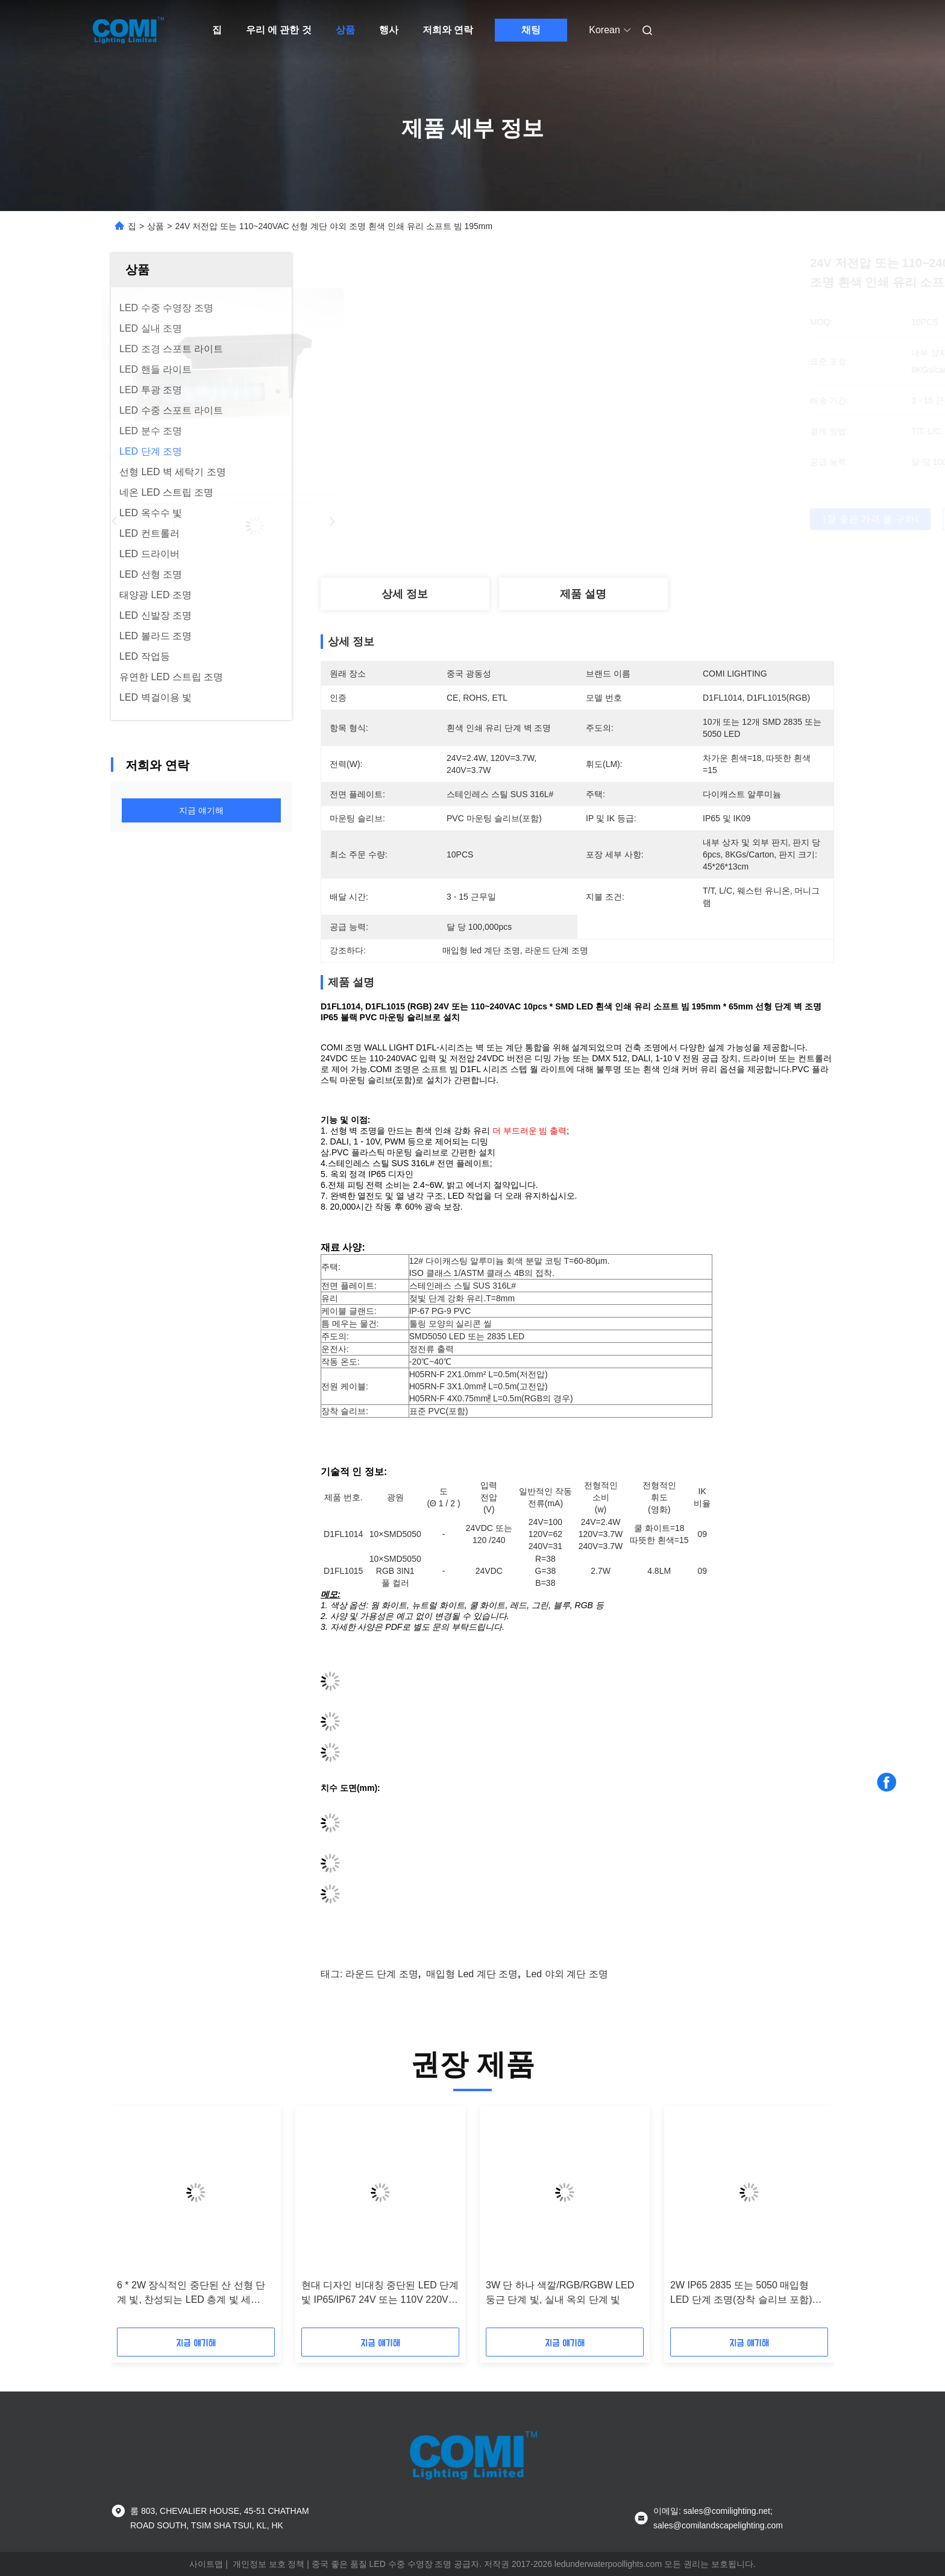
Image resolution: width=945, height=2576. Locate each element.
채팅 (531, 30)
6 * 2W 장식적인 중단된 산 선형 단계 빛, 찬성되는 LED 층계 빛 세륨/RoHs (191, 2293)
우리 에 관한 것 (279, 30)
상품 (345, 30)
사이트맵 (206, 2564)
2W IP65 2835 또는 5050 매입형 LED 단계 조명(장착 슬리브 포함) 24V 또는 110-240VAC (741, 2293)
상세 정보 (404, 594)
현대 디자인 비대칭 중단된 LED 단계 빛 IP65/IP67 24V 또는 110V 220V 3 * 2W (380, 2293)
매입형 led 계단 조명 (472, 1974)
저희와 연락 (447, 30)
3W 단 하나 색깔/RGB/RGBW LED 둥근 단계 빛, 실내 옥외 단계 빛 (560, 2292)
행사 (388, 30)
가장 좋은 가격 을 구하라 (642, 519)
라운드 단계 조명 (381, 1974)
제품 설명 (583, 594)
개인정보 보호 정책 (269, 2564)
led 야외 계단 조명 (567, 1974)
